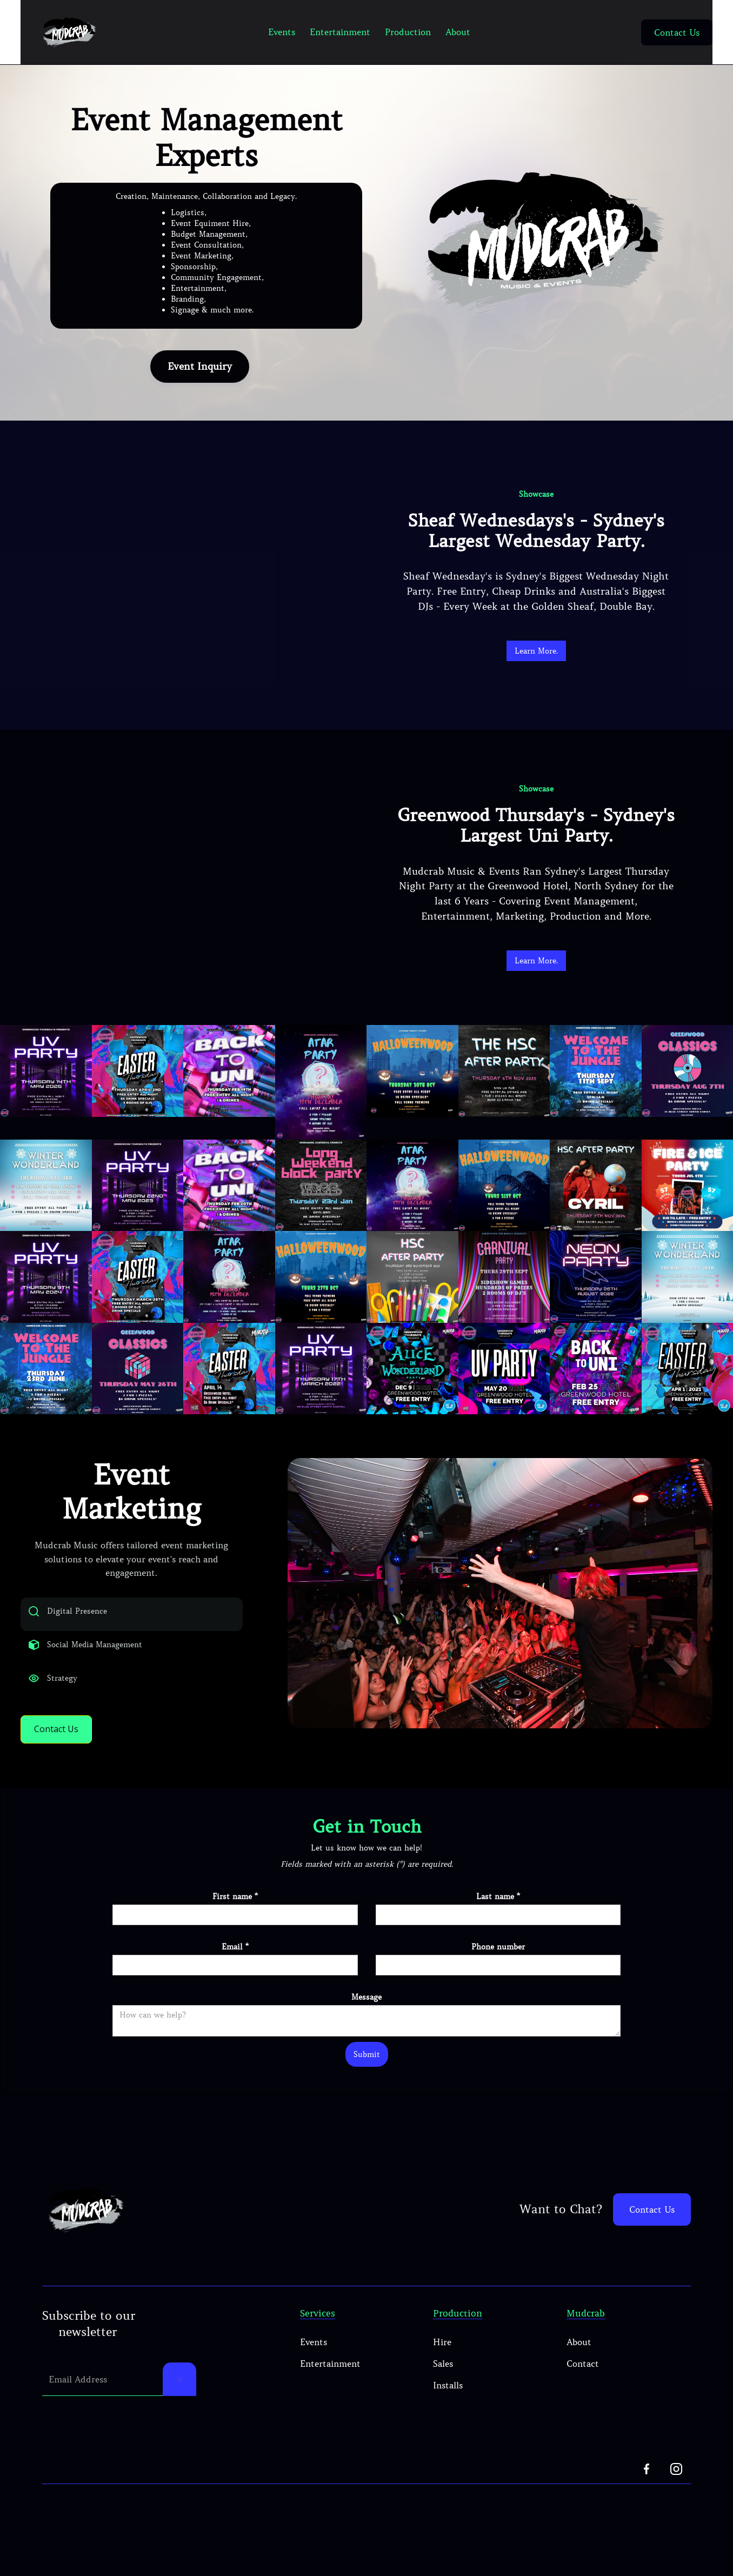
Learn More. (536, 651)
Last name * (498, 1918)
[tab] (132, 1625)
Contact (583, 2385)
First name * (235, 1918)
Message (366, 2018)
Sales (443, 2385)
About (457, 31)
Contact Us (676, 32)
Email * (235, 1968)
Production (408, 31)
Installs (448, 2406)
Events (281, 31)
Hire (442, 2363)
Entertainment (340, 31)
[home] (69, 32)
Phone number (498, 1968)
